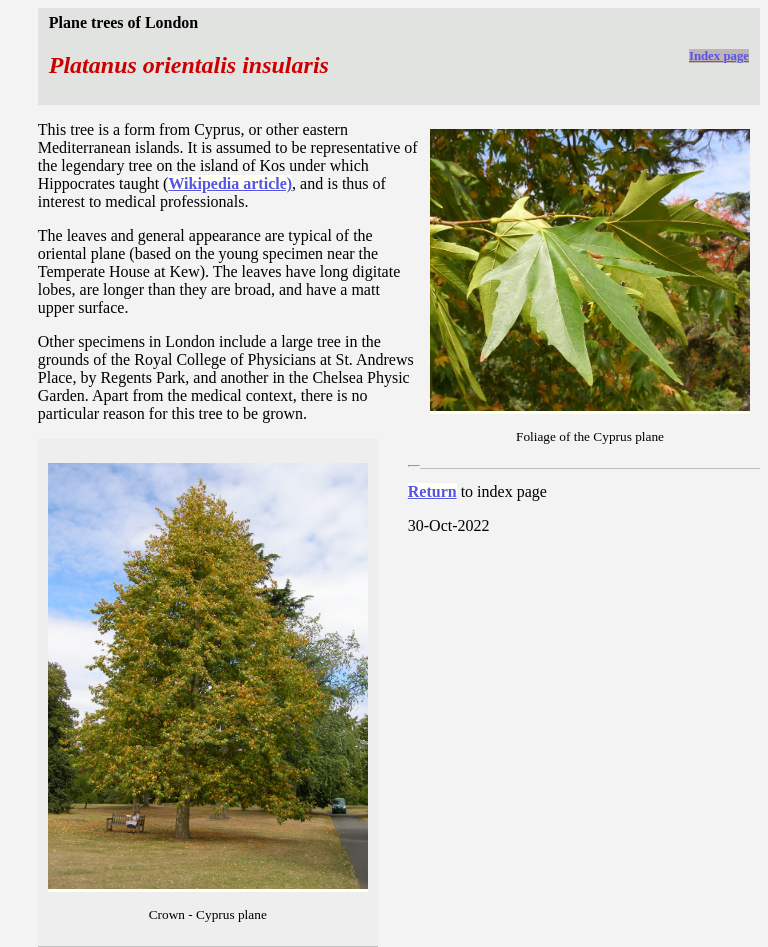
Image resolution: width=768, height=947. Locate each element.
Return (432, 491)
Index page (719, 56)
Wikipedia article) (230, 183)
